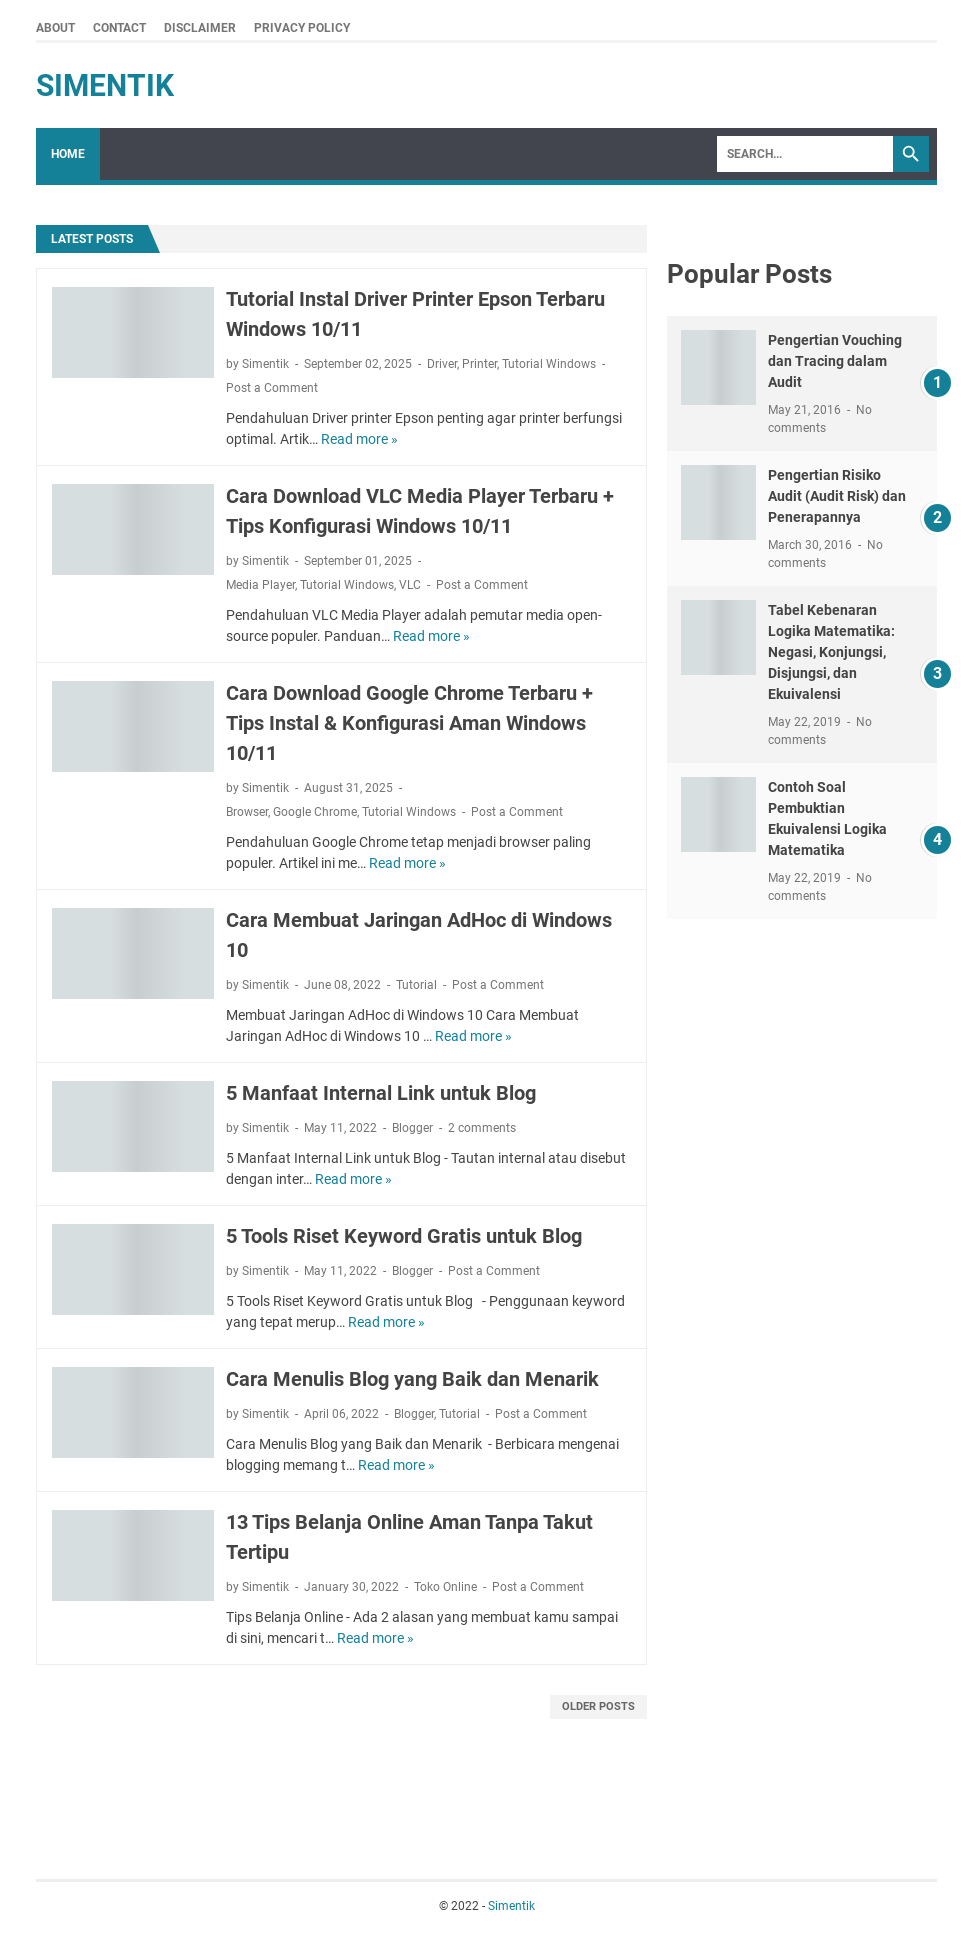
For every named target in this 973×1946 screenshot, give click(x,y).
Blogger (412, 1128)
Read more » (359, 439)
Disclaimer (200, 28)
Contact (119, 28)
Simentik (105, 85)
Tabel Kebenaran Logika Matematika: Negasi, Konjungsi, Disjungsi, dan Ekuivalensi (831, 652)
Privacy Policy (302, 28)
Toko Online (445, 1587)
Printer (479, 364)
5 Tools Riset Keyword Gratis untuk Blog (404, 1236)
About (55, 28)
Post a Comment (272, 388)
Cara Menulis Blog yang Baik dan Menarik (412, 1379)
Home (68, 154)
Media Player (260, 585)
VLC (410, 585)
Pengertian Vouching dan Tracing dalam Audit (835, 361)
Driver (442, 364)
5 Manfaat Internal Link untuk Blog (381, 1093)
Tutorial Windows (549, 364)
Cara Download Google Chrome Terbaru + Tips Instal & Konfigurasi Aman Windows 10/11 (409, 723)
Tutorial (416, 985)
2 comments (482, 1128)
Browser (247, 812)
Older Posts (598, 1706)
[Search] (805, 154)
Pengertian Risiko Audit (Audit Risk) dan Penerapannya (837, 496)
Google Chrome (315, 812)
